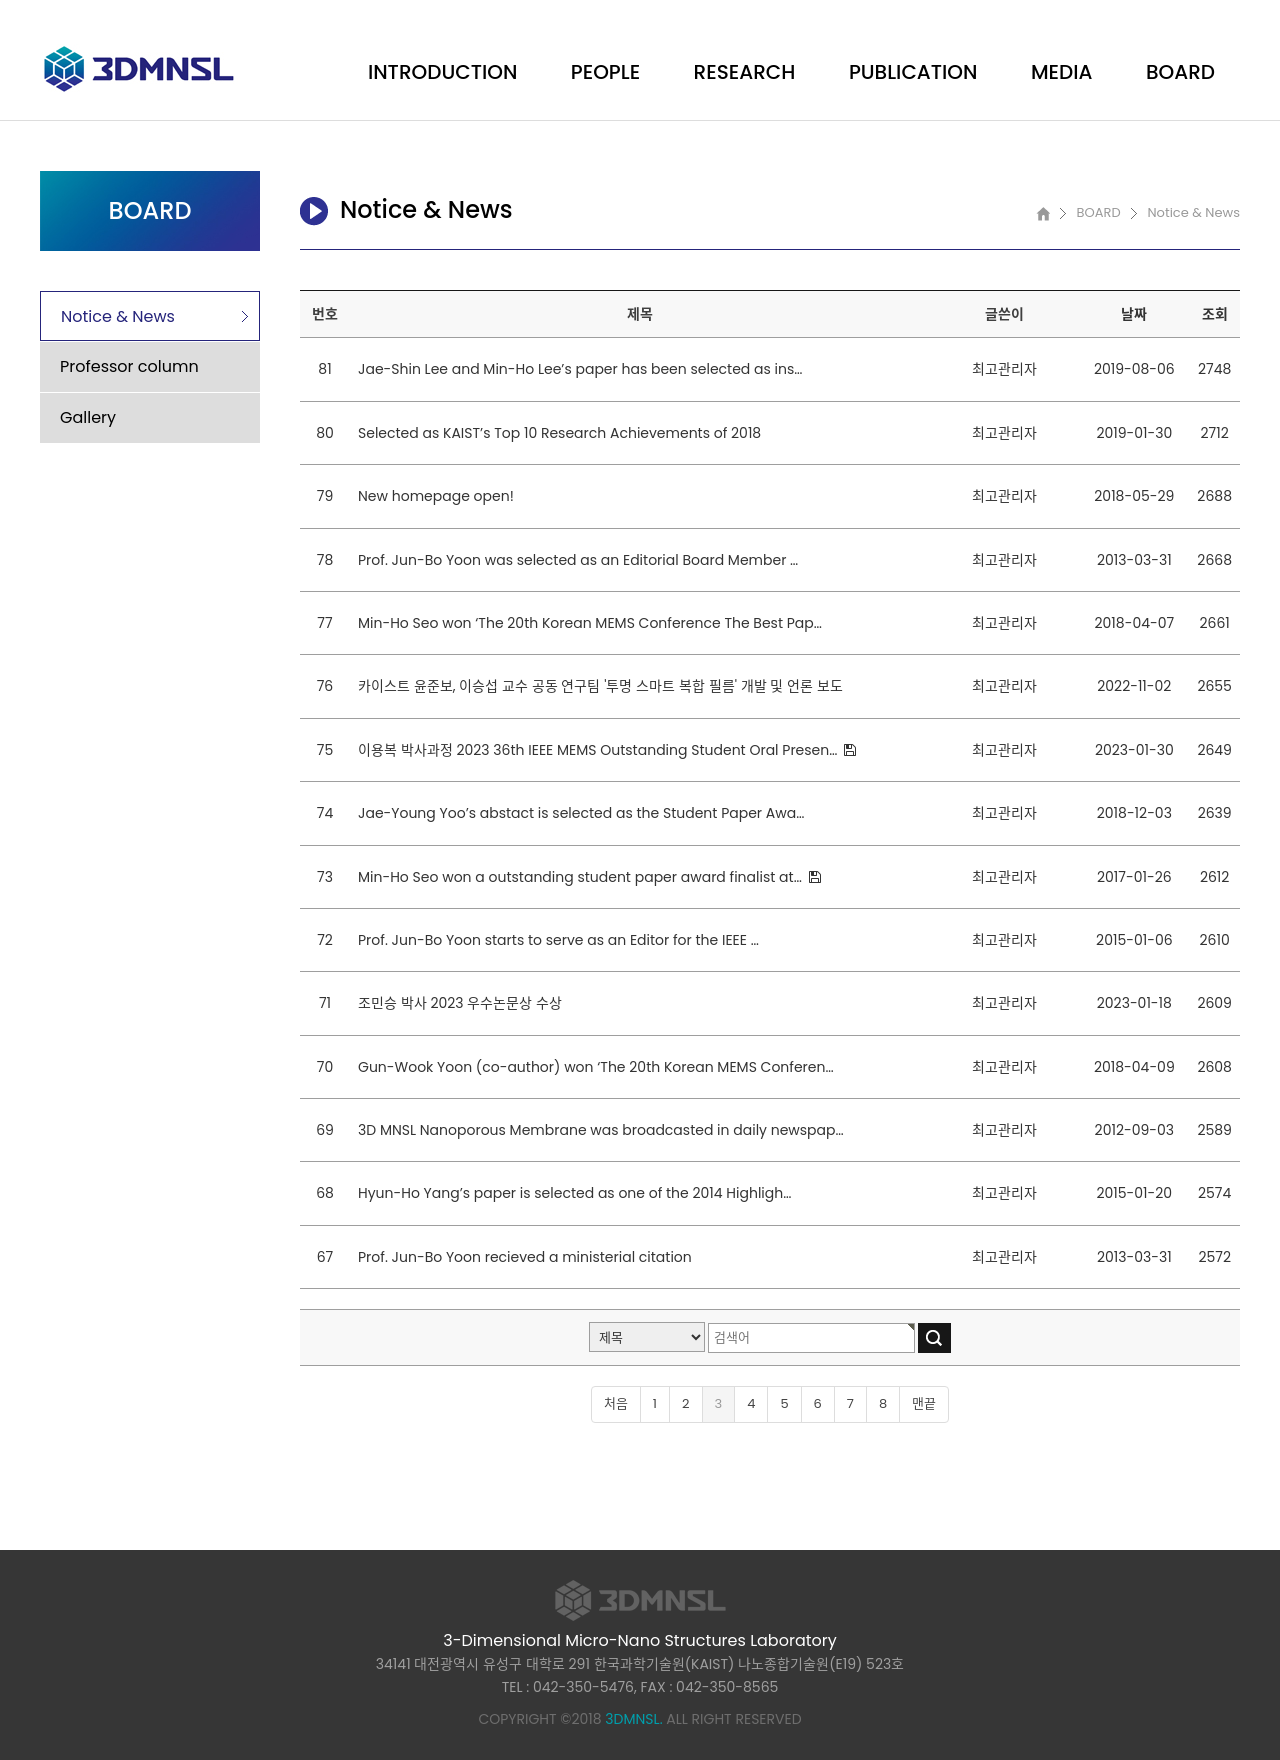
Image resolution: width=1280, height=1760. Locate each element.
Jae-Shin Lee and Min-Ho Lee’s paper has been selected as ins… (580, 369)
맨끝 (924, 1403)
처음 (616, 1403)
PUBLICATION (913, 72)
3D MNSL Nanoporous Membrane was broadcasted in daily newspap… (601, 1130)
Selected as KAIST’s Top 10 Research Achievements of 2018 (559, 433)
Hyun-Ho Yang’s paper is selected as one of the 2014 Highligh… (574, 1193)
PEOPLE (605, 72)
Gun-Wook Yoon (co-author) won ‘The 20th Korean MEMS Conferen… (596, 1067)
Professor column (129, 366)
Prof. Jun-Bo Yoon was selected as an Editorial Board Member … (578, 560)
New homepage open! (436, 496)
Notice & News (118, 316)
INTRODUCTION (442, 72)
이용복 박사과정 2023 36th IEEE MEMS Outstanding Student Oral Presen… (599, 750)
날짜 (1134, 314)
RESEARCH (745, 72)
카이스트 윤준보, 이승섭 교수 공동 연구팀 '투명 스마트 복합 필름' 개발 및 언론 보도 (600, 686)
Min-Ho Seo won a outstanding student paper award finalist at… (582, 877)
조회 (1215, 314)
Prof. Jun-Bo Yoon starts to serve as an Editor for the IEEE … (558, 940)
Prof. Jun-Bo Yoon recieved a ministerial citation (525, 1257)
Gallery (88, 417)
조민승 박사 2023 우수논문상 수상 (460, 1003)
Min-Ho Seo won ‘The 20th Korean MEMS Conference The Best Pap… (590, 623)
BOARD (1180, 72)
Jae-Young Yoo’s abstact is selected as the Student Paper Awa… (581, 813)
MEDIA (1062, 72)
